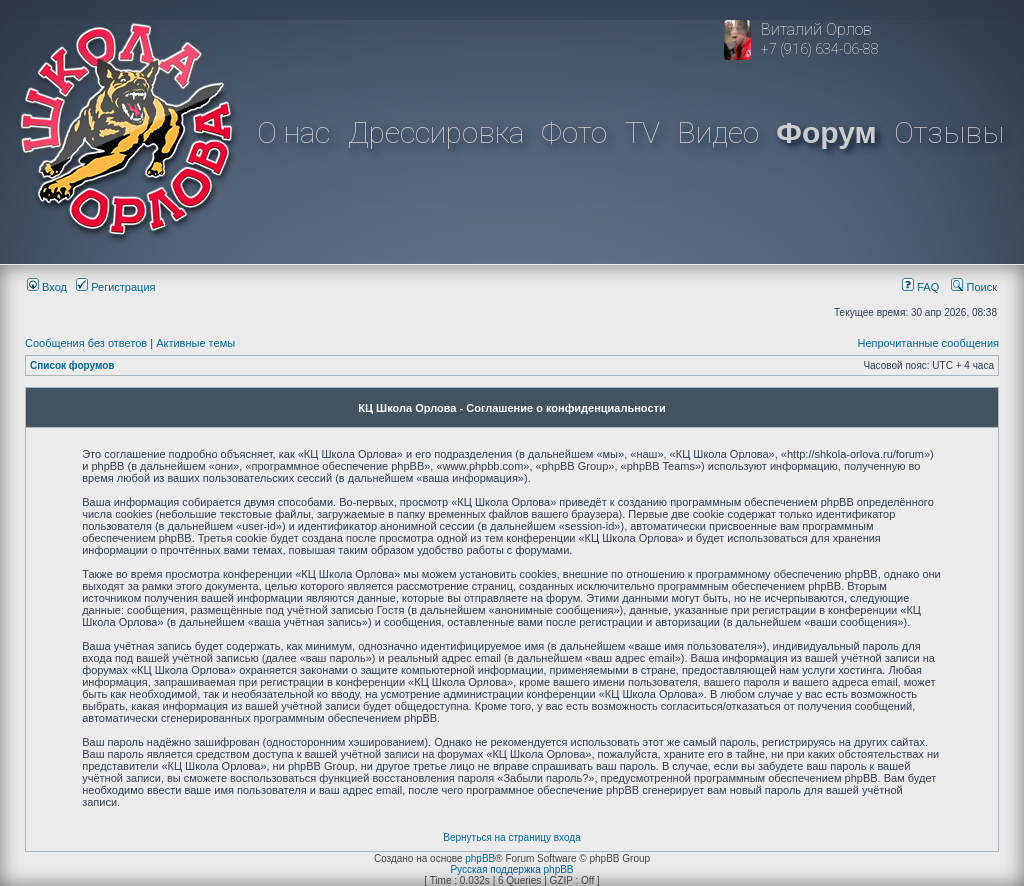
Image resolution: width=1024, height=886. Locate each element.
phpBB (480, 858)
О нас (293, 132)
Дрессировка (436, 132)
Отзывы (949, 132)
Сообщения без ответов (86, 343)
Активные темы (195, 343)
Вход (47, 287)
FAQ (920, 287)
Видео (718, 132)
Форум (826, 132)
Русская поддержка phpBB (511, 869)
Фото (574, 132)
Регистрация (115, 287)
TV (642, 132)
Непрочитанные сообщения (928, 343)
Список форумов (72, 365)
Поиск (974, 287)
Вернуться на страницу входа (511, 837)
